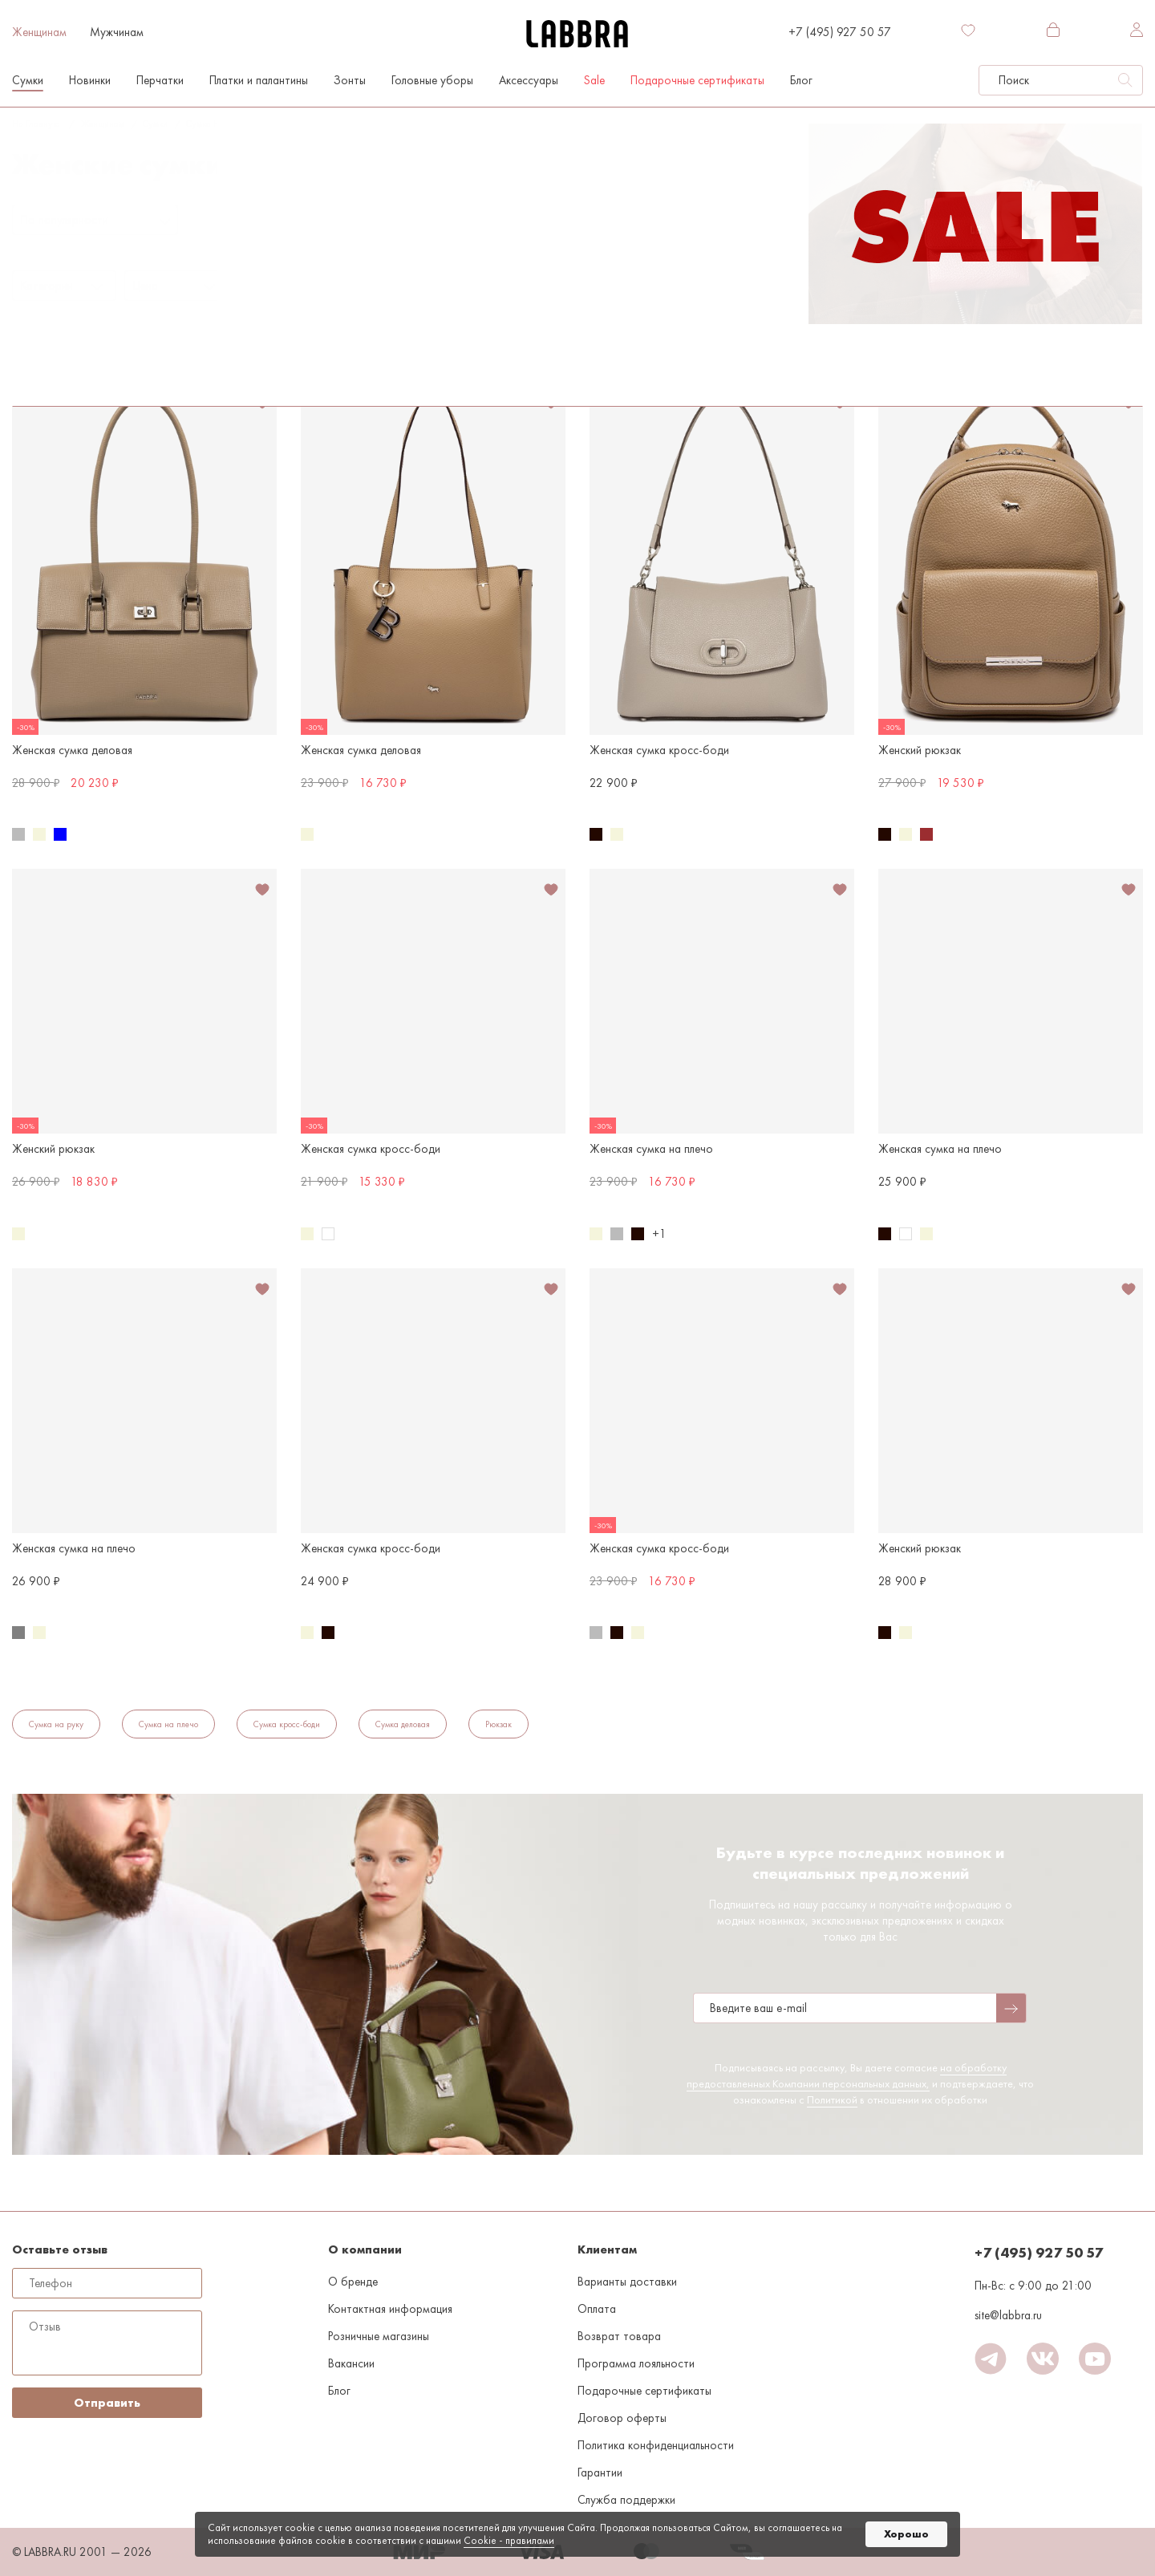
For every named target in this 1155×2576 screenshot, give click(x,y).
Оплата (597, 2309)
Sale (594, 80)
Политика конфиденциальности (656, 2445)
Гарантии (600, 2472)
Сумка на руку (56, 1724)
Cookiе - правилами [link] (509, 2540)
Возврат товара (619, 2336)
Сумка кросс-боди (286, 1724)
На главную (35, 123)
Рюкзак (498, 1724)
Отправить (107, 2403)
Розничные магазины (378, 2336)
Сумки (27, 80)
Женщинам (39, 32)
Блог (801, 80)
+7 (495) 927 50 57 (839, 32)
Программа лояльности (636, 2363)
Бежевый (151, 323)
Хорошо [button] (906, 2534)
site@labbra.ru (1008, 2315)
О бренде (353, 2282)
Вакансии (351, 2363)
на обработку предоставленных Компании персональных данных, (847, 2075)
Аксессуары (528, 80)
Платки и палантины (258, 80)
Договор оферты (622, 2418)
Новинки (90, 80)
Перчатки (160, 80)
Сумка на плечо (218, 123)
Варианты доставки (627, 2282)
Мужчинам (117, 32)
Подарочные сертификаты (697, 80)
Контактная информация (390, 2309)
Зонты (350, 80)
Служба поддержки (626, 2500)
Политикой (832, 2099)
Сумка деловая (402, 1724)
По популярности (64, 220)
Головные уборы (432, 80)
